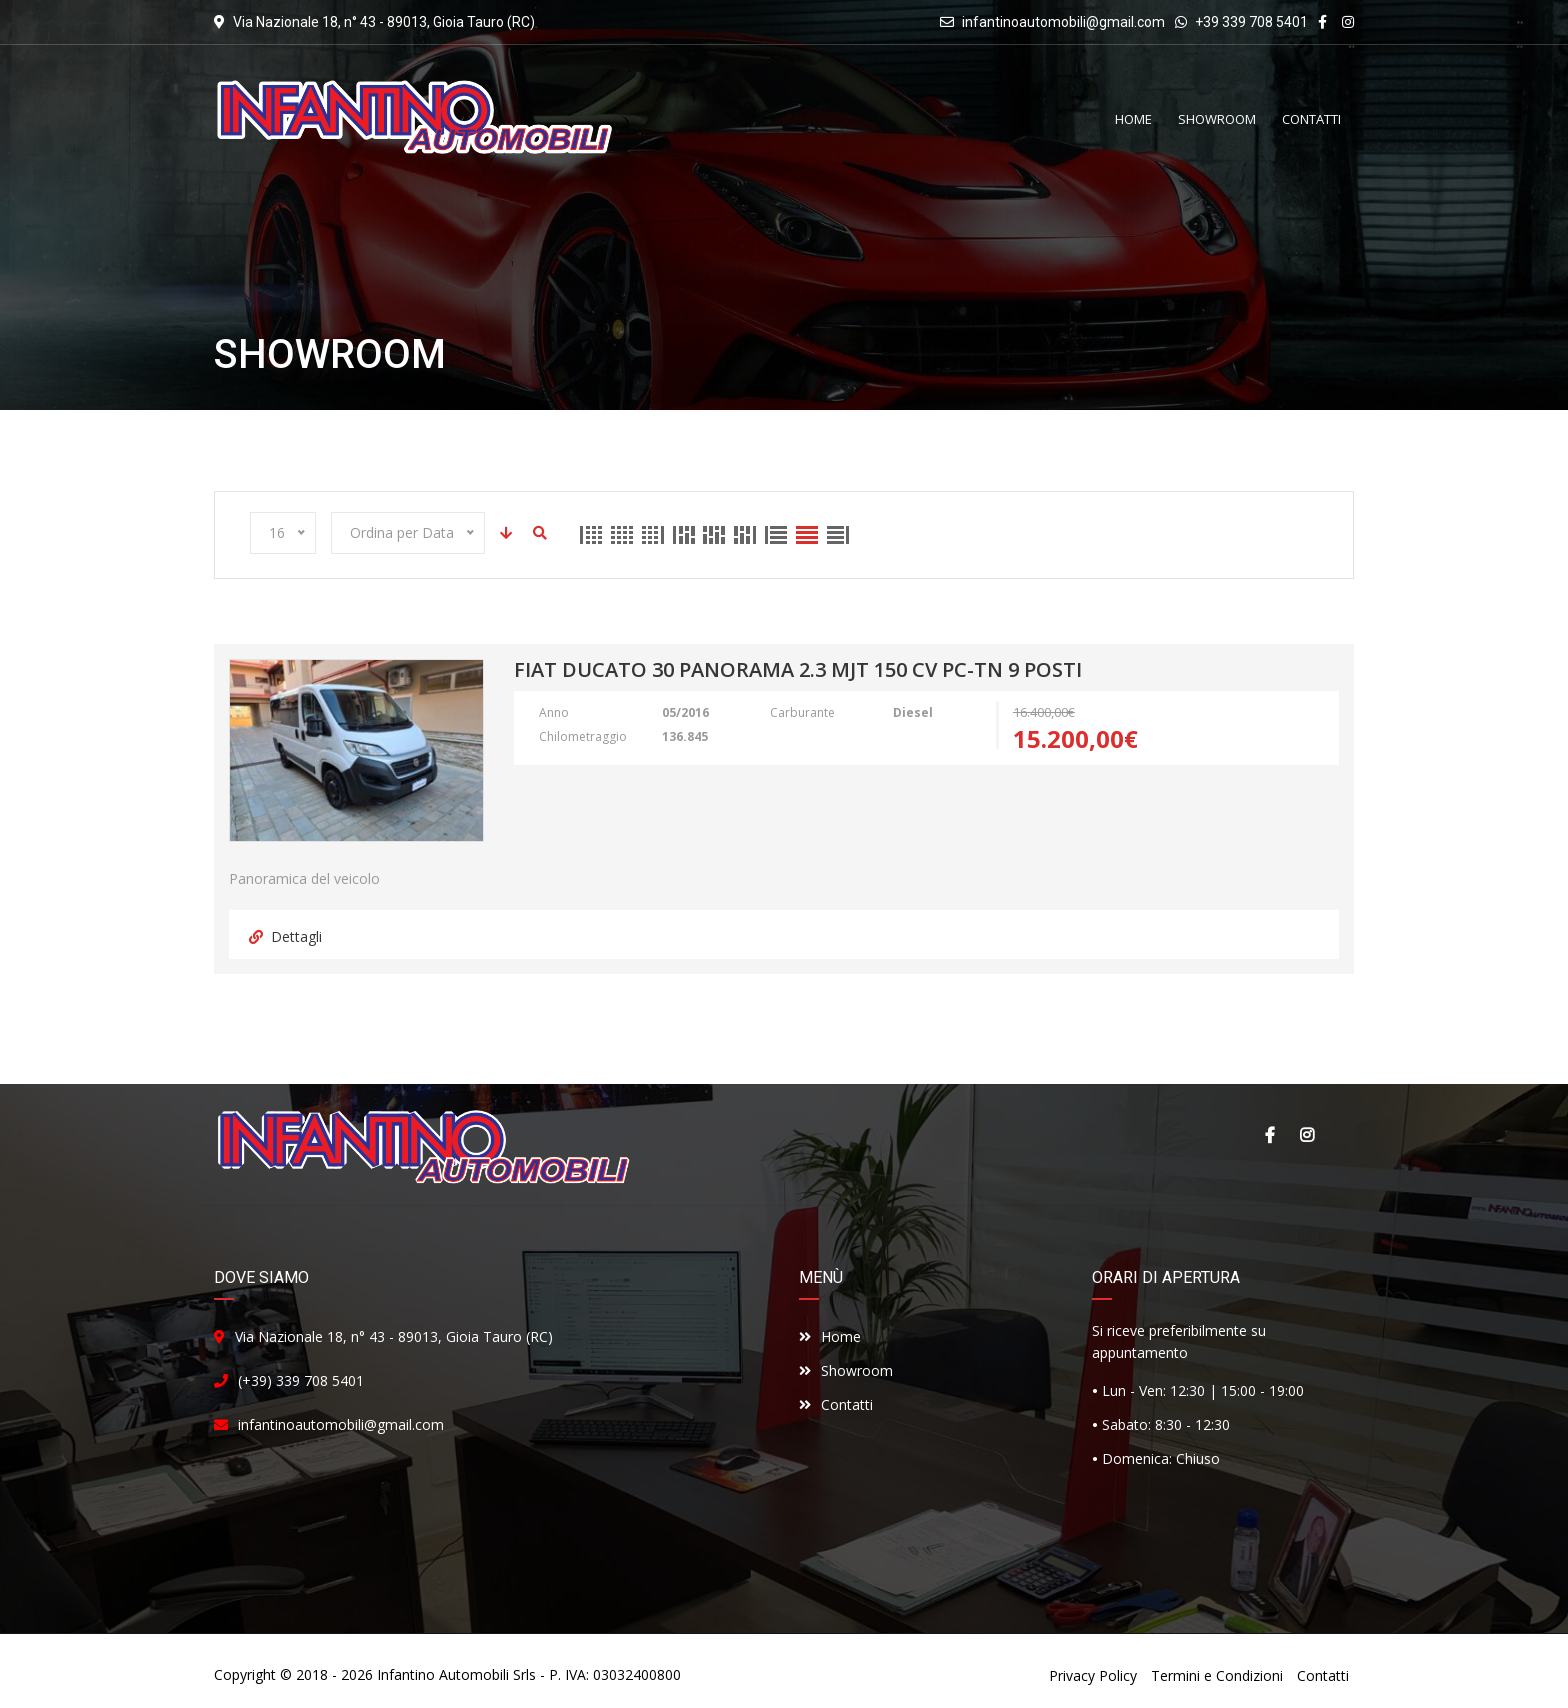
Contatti (836, 1404)
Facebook (1269, 1135)
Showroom (846, 1370)
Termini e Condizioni (1217, 1675)
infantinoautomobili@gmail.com (1063, 22)
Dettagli (285, 936)
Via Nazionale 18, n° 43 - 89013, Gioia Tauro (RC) (394, 1336)
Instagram (1307, 1135)
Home (830, 1336)
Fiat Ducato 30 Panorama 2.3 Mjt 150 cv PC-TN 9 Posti (798, 671)
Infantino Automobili (443, 1674)
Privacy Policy (1093, 1675)
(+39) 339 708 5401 (301, 1380)
